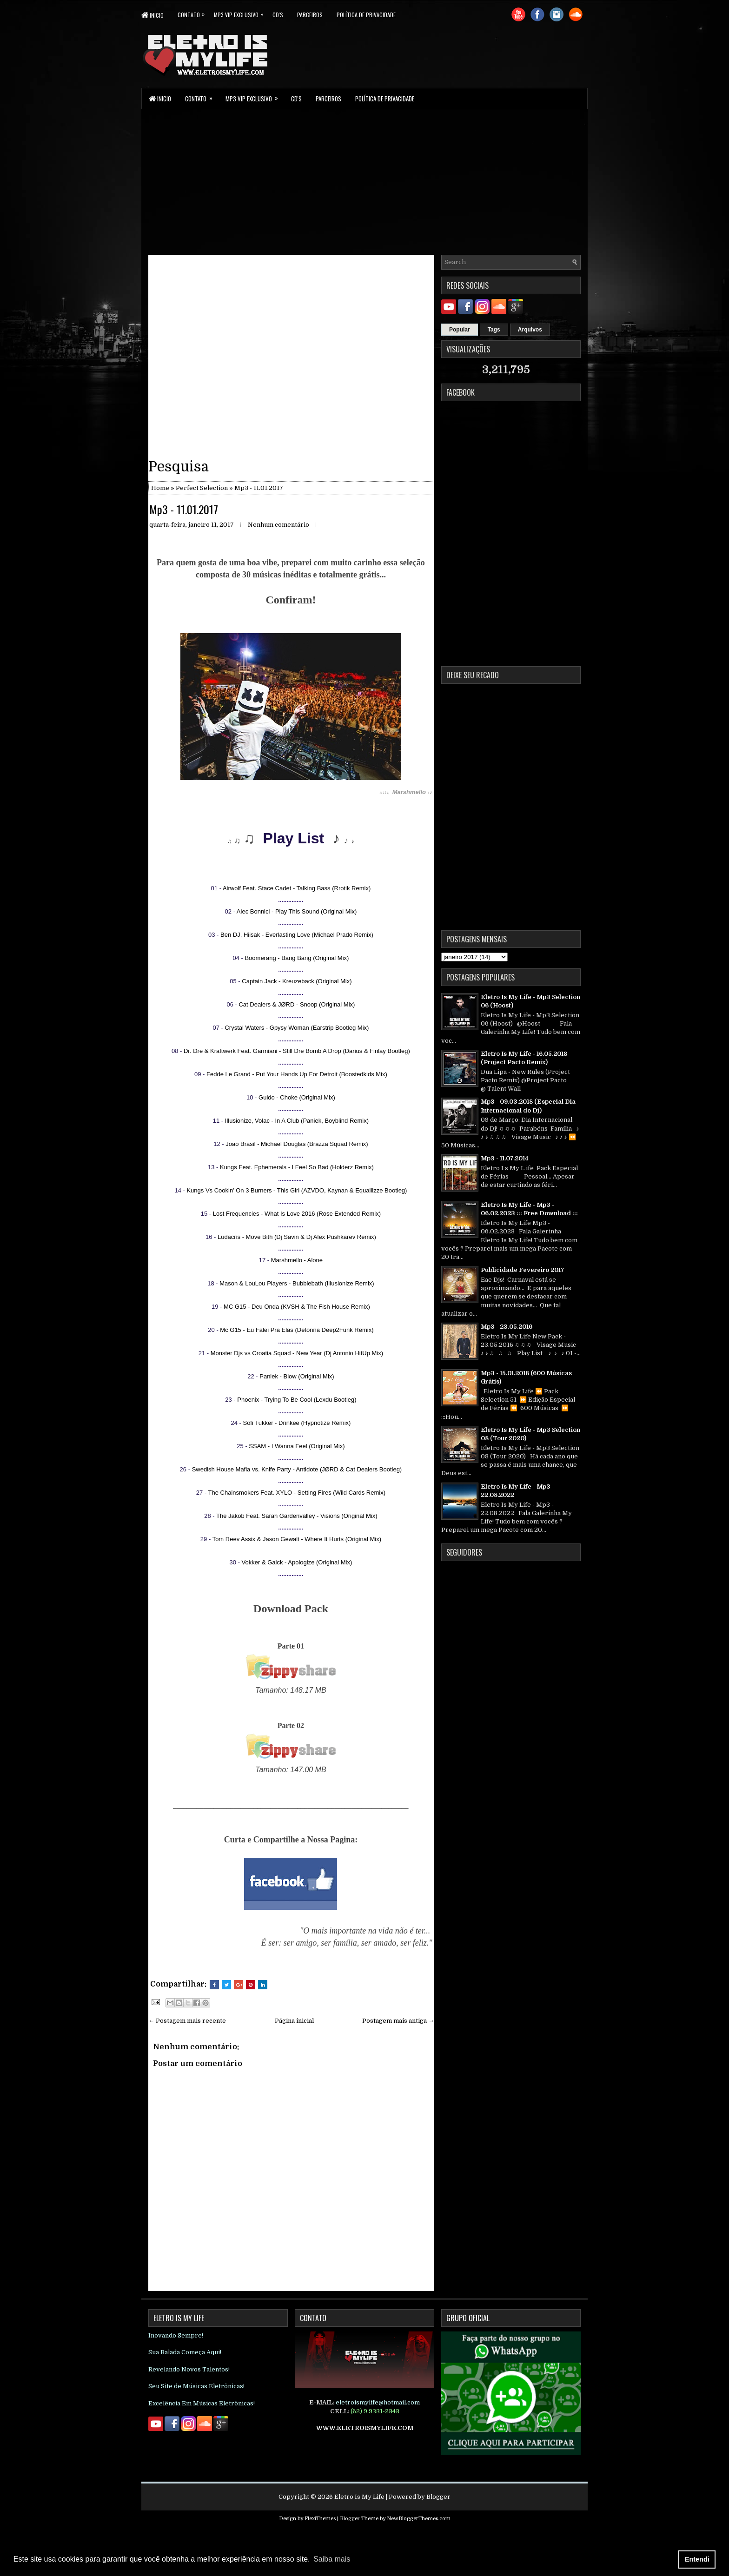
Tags (494, 329)
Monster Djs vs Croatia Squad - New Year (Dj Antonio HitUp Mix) (297, 1353)
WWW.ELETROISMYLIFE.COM (364, 2427)
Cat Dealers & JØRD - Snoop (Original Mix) (297, 1004)
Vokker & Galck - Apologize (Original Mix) (297, 1562)
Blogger (438, 2496)
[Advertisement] (364, 181)
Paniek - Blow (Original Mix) (296, 1376)
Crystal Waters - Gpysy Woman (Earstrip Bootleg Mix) (297, 1027)
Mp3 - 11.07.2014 (505, 1158)
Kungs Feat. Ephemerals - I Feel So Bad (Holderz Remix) (297, 1167)
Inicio (152, 15)
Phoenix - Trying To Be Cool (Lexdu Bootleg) (296, 1399)
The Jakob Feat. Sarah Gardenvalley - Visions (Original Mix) (297, 1515)
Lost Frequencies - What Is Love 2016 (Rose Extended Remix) (297, 1213)
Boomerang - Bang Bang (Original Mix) (297, 957)
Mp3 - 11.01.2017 (183, 509)
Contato (196, 13)
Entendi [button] (697, 2559)
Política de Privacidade (366, 15)
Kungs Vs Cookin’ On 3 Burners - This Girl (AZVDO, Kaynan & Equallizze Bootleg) (296, 1190)
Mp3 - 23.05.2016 (506, 1326)
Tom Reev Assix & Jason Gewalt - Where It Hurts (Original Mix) (296, 1539)
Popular (459, 329)
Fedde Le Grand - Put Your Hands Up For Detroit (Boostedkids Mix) (296, 1074)
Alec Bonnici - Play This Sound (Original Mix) (297, 911)
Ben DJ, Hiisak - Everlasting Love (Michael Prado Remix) (296, 934)
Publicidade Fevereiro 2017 (522, 1269)
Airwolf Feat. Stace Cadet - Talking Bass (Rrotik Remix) (297, 888)
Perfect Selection (202, 487)
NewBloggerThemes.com (419, 2519)
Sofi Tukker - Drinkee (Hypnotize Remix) (297, 1422)
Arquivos (530, 329)
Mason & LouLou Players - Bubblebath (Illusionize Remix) (296, 1283)
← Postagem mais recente (187, 2020)
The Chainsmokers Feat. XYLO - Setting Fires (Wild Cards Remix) (296, 1492)
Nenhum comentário (278, 524)
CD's (277, 15)
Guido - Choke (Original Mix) (296, 1097)
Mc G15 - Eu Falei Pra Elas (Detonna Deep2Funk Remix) (296, 1329)
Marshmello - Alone (297, 1260)
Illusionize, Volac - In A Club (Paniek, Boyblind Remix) (297, 1120)
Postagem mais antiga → (398, 2020)
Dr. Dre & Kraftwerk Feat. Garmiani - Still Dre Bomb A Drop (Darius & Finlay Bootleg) (297, 1050)
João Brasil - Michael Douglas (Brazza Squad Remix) (296, 1143)
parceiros (310, 15)
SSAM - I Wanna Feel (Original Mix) (297, 1446)
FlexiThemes (320, 2519)
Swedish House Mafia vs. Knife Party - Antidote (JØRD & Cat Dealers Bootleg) (297, 1469)
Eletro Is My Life (359, 2496)
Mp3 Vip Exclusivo (243, 13)
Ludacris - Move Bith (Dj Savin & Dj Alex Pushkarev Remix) (297, 1236)
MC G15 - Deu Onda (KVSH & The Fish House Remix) (297, 1306)
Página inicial (294, 2020)
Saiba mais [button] (331, 2559)
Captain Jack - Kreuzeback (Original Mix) (296, 981)
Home (160, 487)
